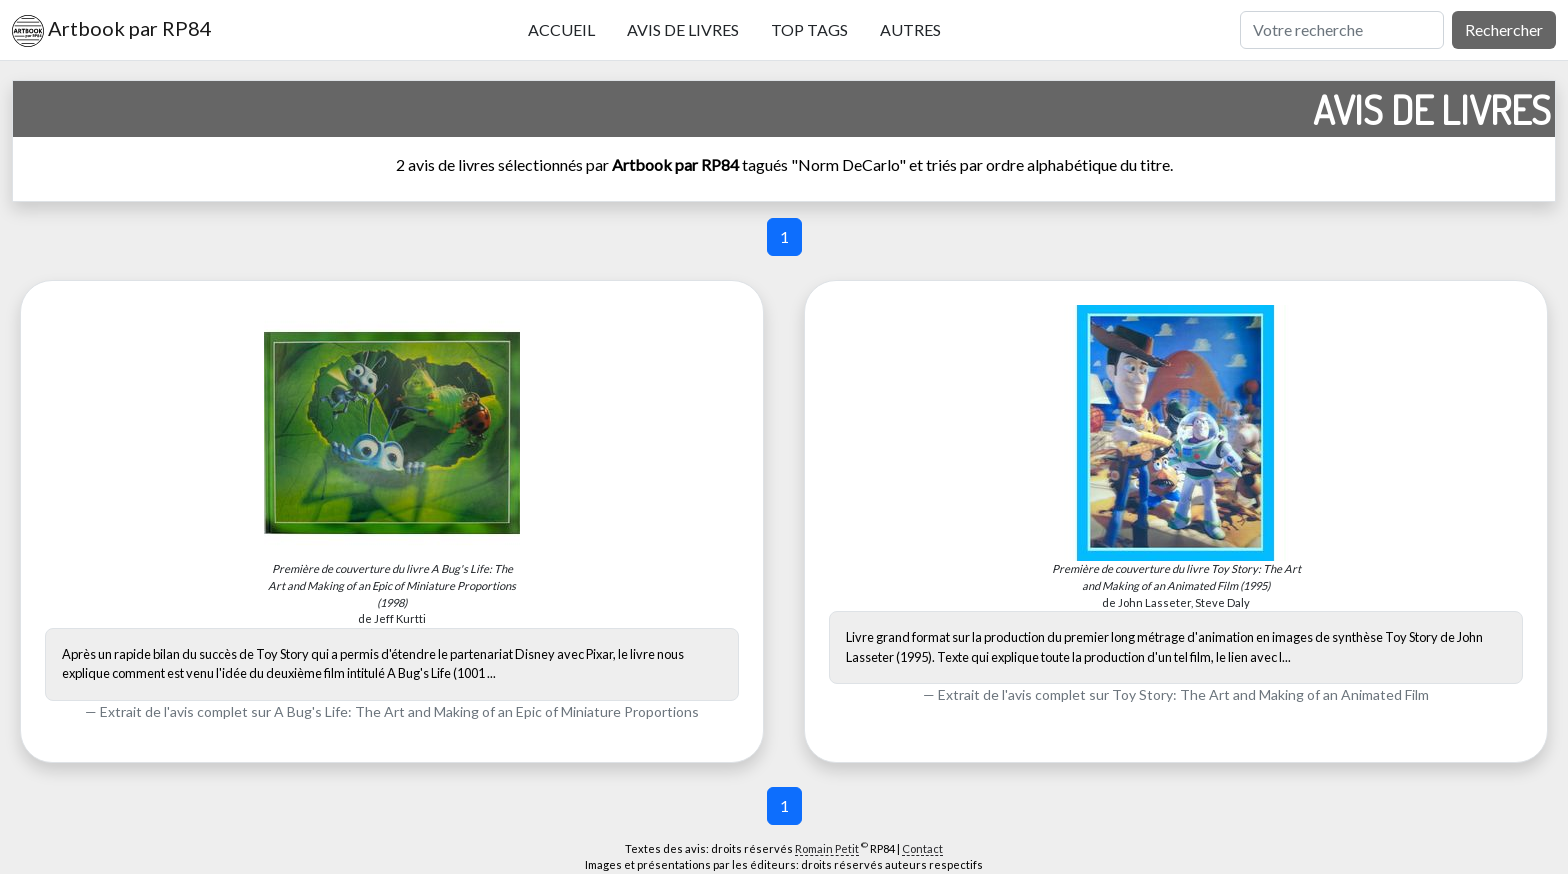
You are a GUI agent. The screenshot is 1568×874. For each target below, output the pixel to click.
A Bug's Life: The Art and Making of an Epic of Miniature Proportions (486, 711)
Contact (922, 848)
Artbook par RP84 (112, 31)
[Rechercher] (1342, 30)
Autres (910, 29)
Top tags (809, 29)
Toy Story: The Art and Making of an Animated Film (1270, 694)
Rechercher (1504, 29)
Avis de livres (683, 29)
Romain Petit (827, 848)
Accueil (561, 29)
